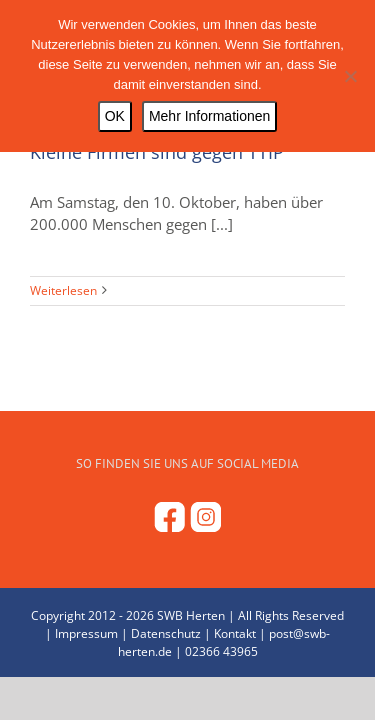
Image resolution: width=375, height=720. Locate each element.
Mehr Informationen (209, 116)
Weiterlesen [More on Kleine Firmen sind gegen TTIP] (63, 290)
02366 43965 (221, 686)
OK (115, 116)
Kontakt (235, 668)
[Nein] (350, 76)
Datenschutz (166, 668)
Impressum (86, 668)
